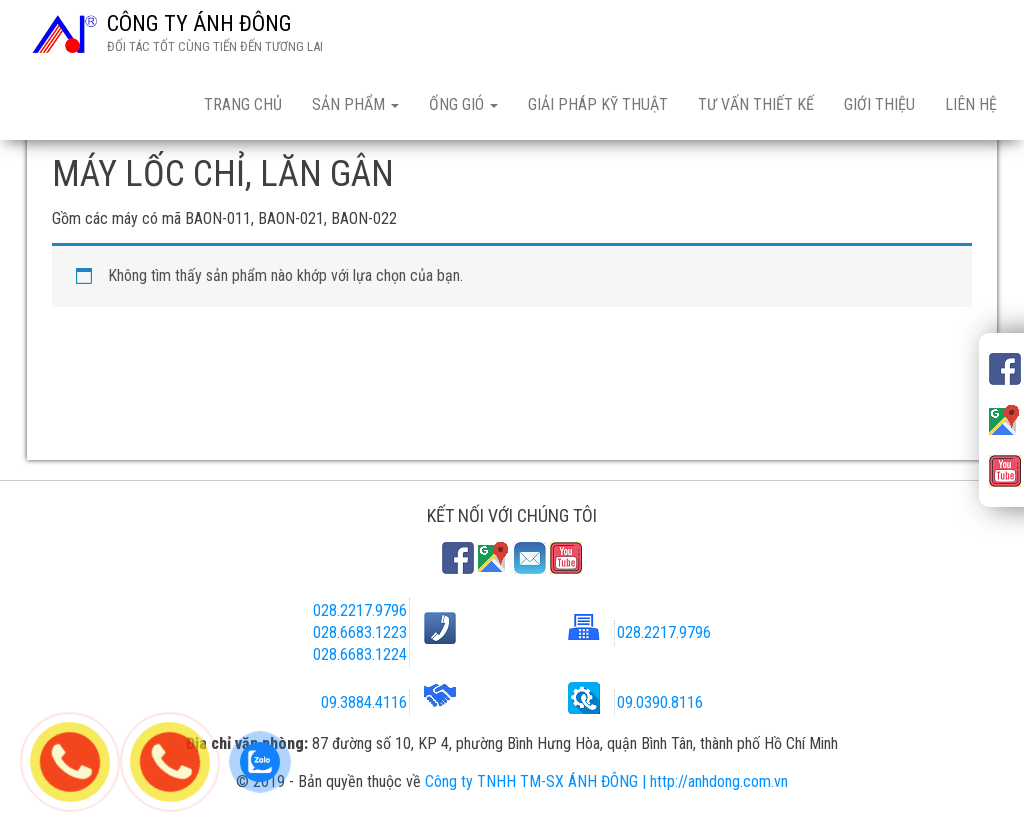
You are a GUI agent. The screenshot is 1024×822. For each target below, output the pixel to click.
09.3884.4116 (364, 702)
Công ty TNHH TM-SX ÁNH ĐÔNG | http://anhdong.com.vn (606, 781)
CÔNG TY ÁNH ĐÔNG (199, 23)
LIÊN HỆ (971, 104)
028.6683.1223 (360, 632)
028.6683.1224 (360, 654)
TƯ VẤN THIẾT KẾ (756, 104)
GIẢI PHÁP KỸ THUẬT (598, 104)
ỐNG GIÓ (463, 104)
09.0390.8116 (660, 702)
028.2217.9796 (360, 610)
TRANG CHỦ (243, 104)
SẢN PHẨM (355, 104)
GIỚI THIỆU (879, 104)
